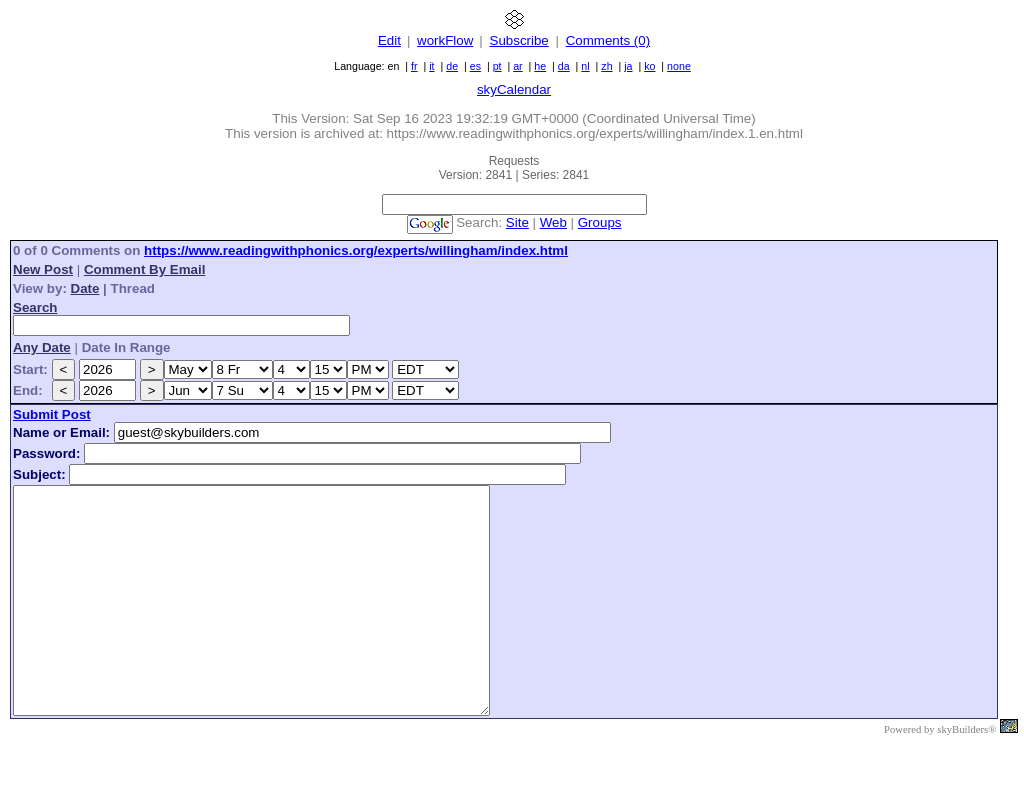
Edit (389, 40)
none (679, 66)
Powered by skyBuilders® (940, 774)
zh (606, 66)
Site (517, 222)
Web (553, 222)
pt (497, 66)
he (540, 66)
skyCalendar (514, 89)
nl (585, 66)
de (452, 66)
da (564, 66)
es (475, 66)
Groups (600, 222)
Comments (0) (608, 40)
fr (414, 66)
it (431, 66)
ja (628, 66)
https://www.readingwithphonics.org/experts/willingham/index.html (356, 250)
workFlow (445, 40)
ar (517, 66)
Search (35, 307)
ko (649, 66)
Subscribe (519, 40)
